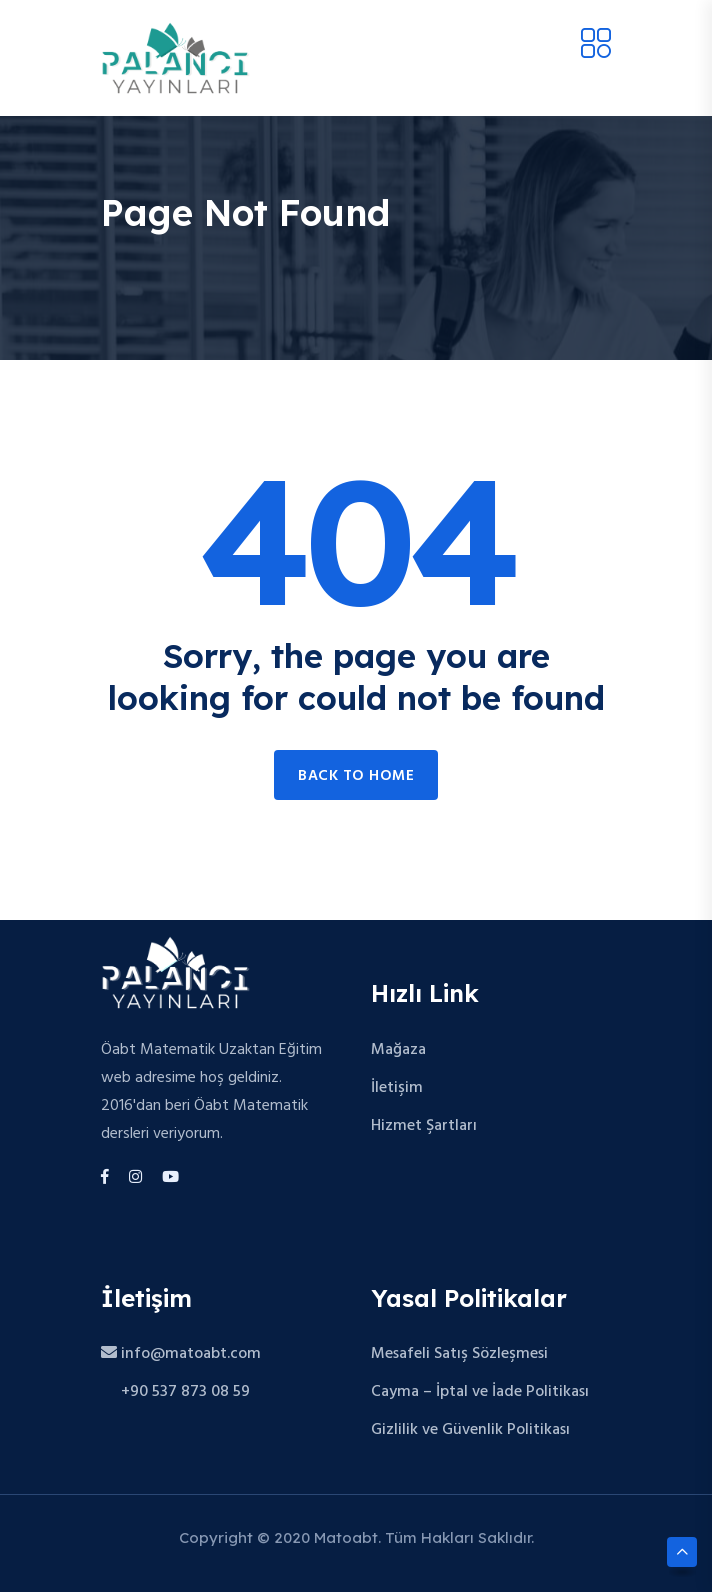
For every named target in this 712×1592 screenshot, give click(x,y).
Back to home (356, 776)
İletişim (397, 1088)
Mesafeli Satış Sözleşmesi (459, 1354)
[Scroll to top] (682, 1552)
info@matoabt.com (181, 1354)
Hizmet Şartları (424, 1126)
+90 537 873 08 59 (175, 1392)
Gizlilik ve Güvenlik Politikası (470, 1430)
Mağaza (398, 1050)
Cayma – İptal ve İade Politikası (480, 1392)
